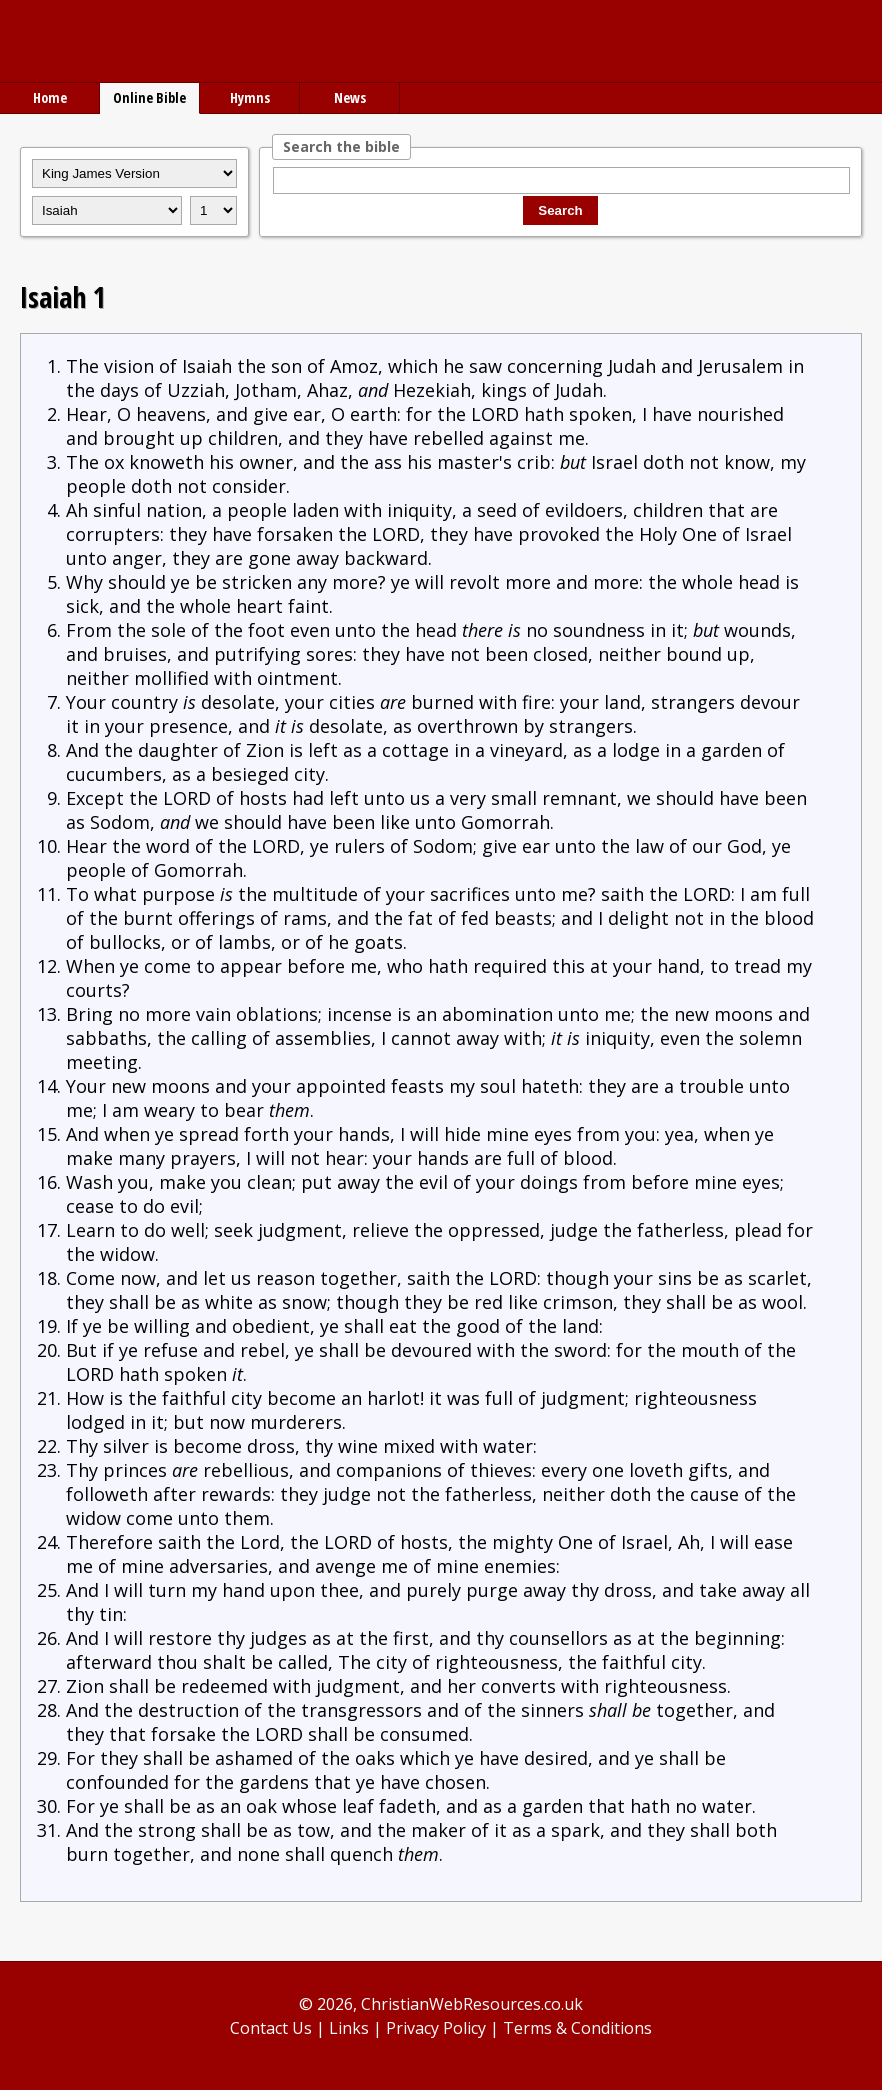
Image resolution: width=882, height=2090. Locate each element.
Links (349, 2028)
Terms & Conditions (577, 2028)
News (350, 97)
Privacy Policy (436, 2028)
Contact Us (271, 2028)
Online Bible (149, 97)
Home (50, 97)
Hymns (250, 97)
